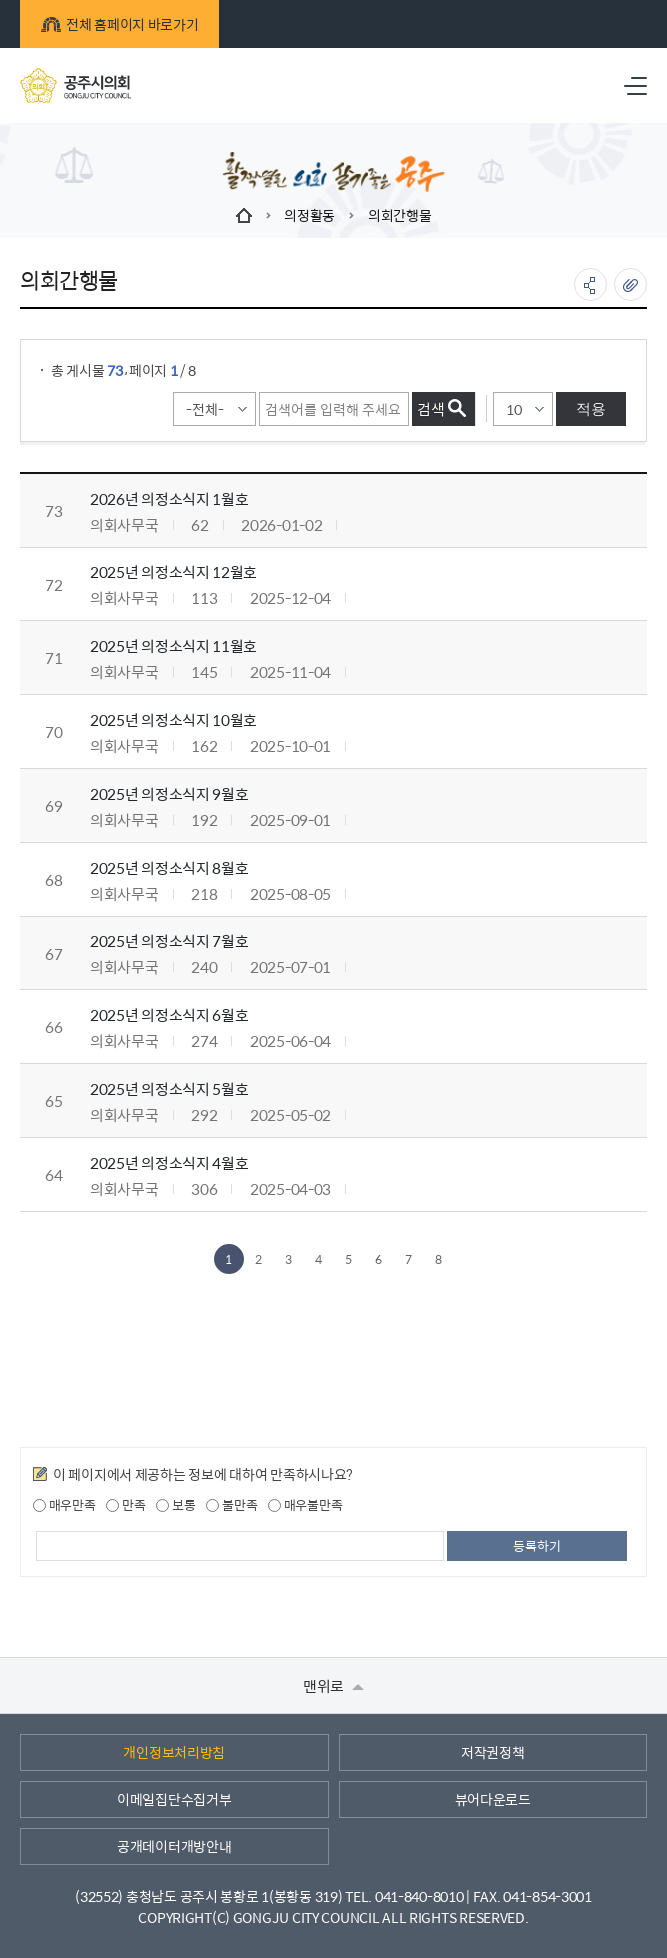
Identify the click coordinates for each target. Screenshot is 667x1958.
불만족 (231, 1505)
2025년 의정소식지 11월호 (173, 645)
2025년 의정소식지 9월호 (169, 793)
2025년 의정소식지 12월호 (173, 571)
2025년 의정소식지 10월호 (173, 719)
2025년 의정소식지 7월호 (169, 940)
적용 (591, 408)
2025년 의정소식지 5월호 (169, 1088)
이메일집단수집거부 (174, 1799)
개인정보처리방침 (174, 1752)
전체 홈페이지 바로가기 (119, 24)
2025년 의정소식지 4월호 (169, 1162)
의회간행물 (400, 215)
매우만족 (64, 1505)
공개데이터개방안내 (174, 1846)
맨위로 (333, 1685)
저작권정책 (493, 1752)
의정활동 (309, 215)
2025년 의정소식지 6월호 (169, 1014)
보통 (175, 1505)
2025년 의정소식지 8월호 (169, 867)
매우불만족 (305, 1505)
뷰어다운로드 (493, 1799)
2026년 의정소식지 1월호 (169, 498)
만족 (125, 1505)
